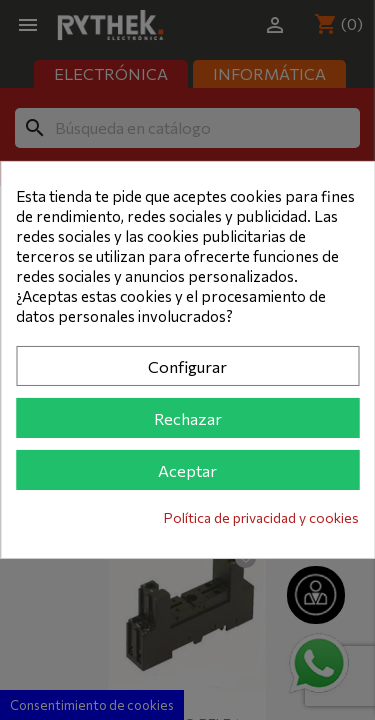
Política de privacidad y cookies (261, 517)
